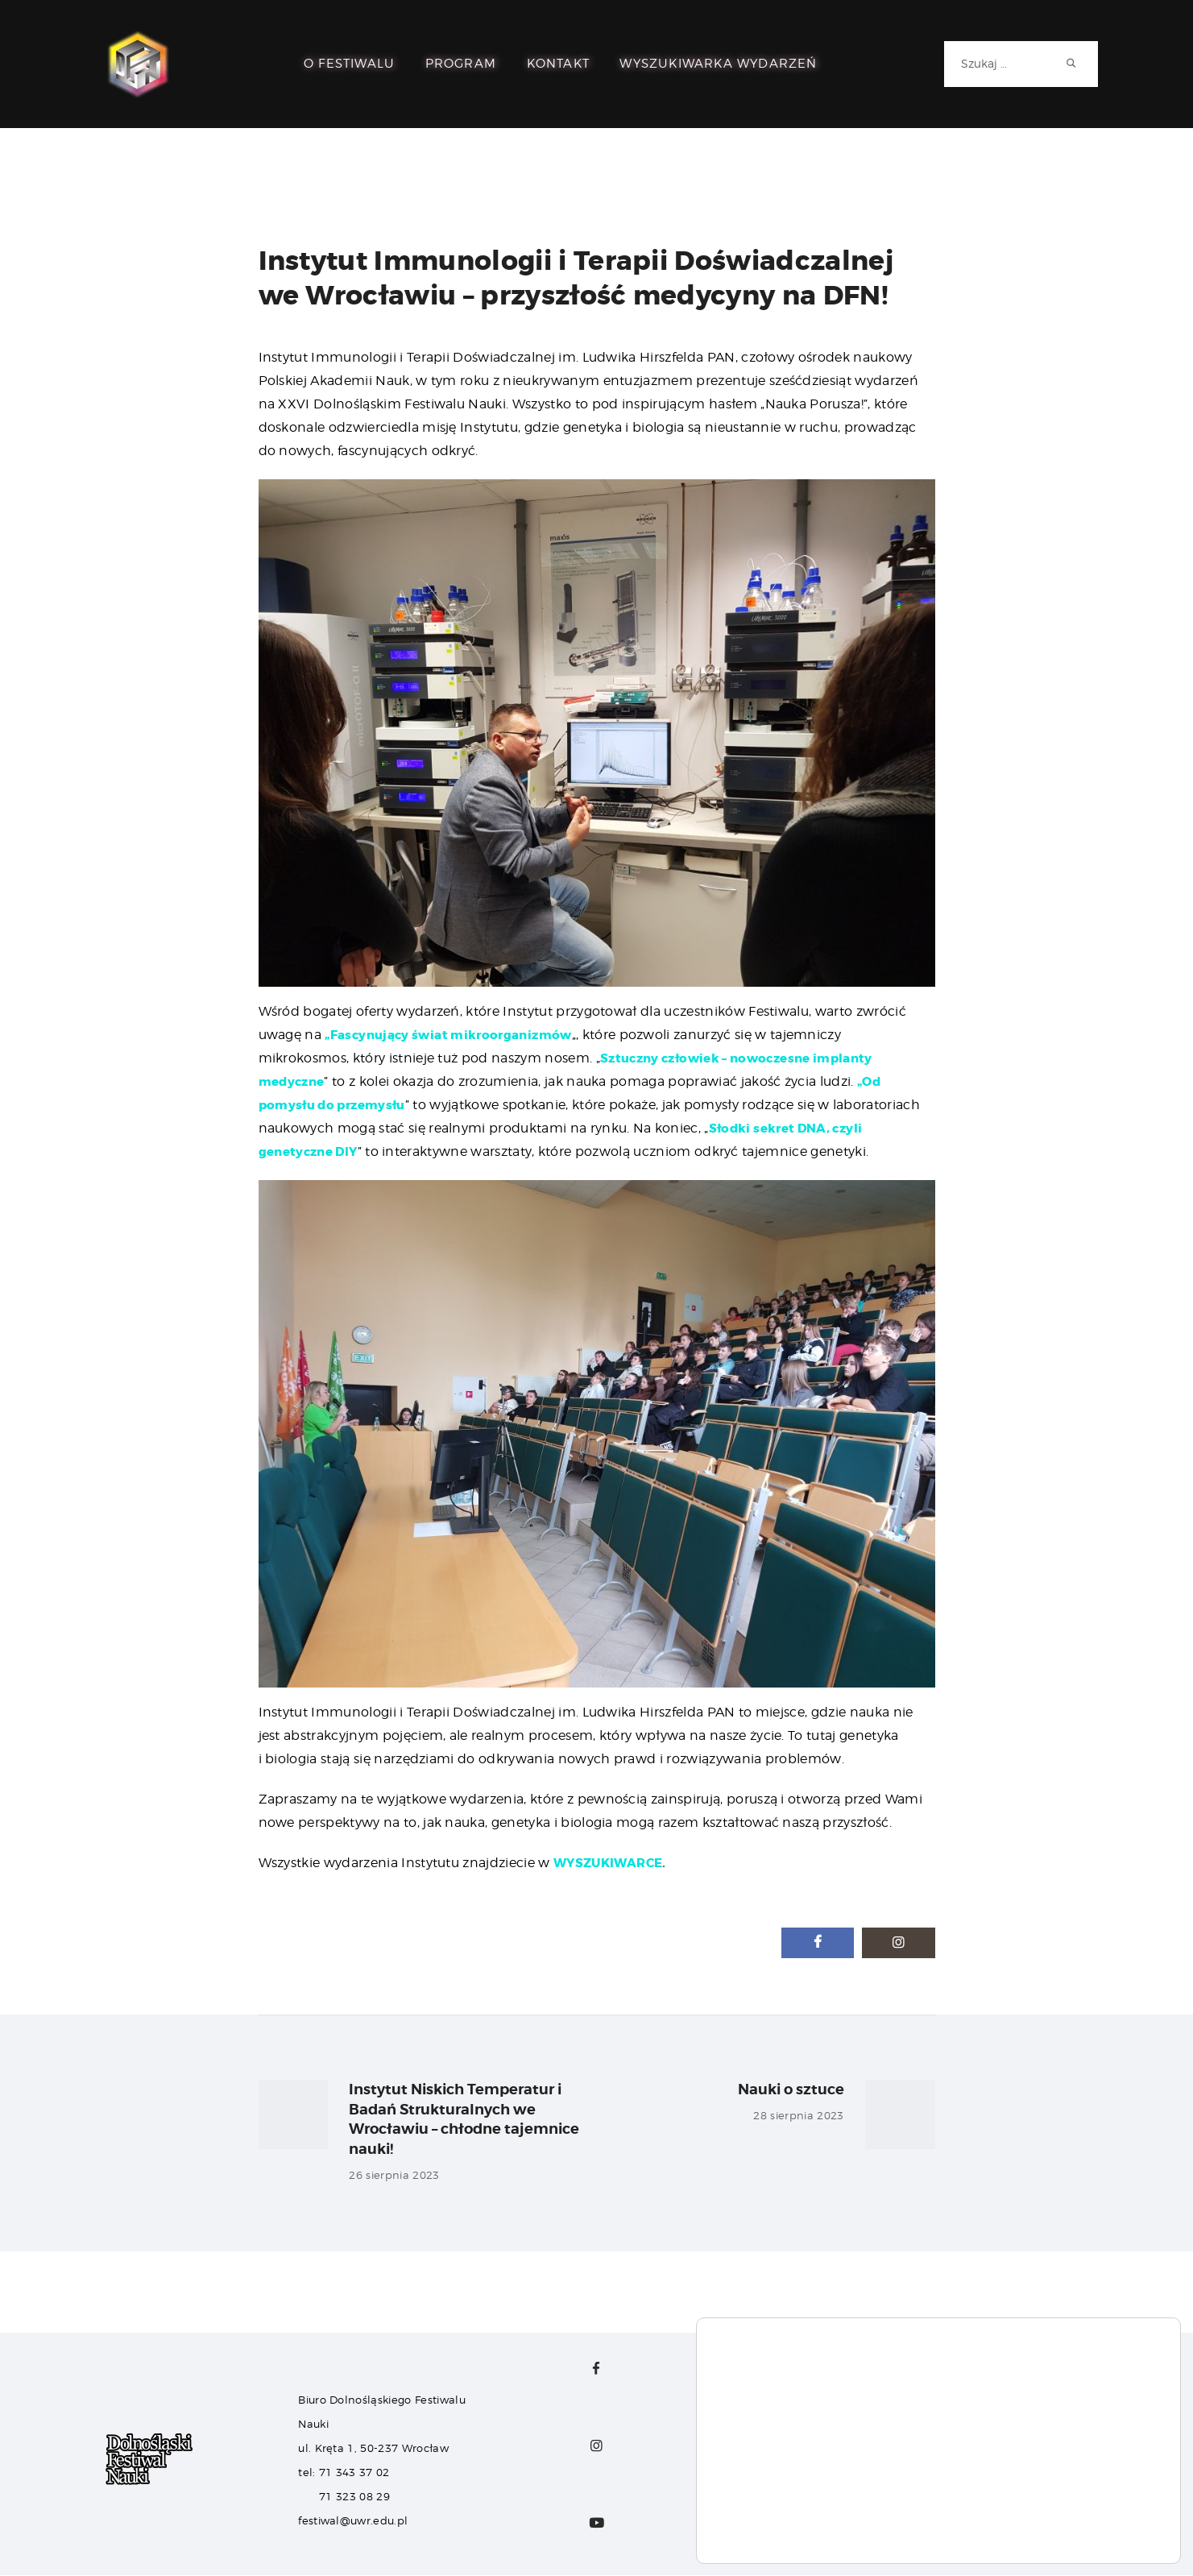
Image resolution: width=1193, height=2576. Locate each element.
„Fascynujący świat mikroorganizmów (455, 1034)
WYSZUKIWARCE (611, 1862)
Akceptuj (1103, 2496)
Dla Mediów (736, 2449)
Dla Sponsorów (747, 2426)
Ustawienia (1103, 2529)
